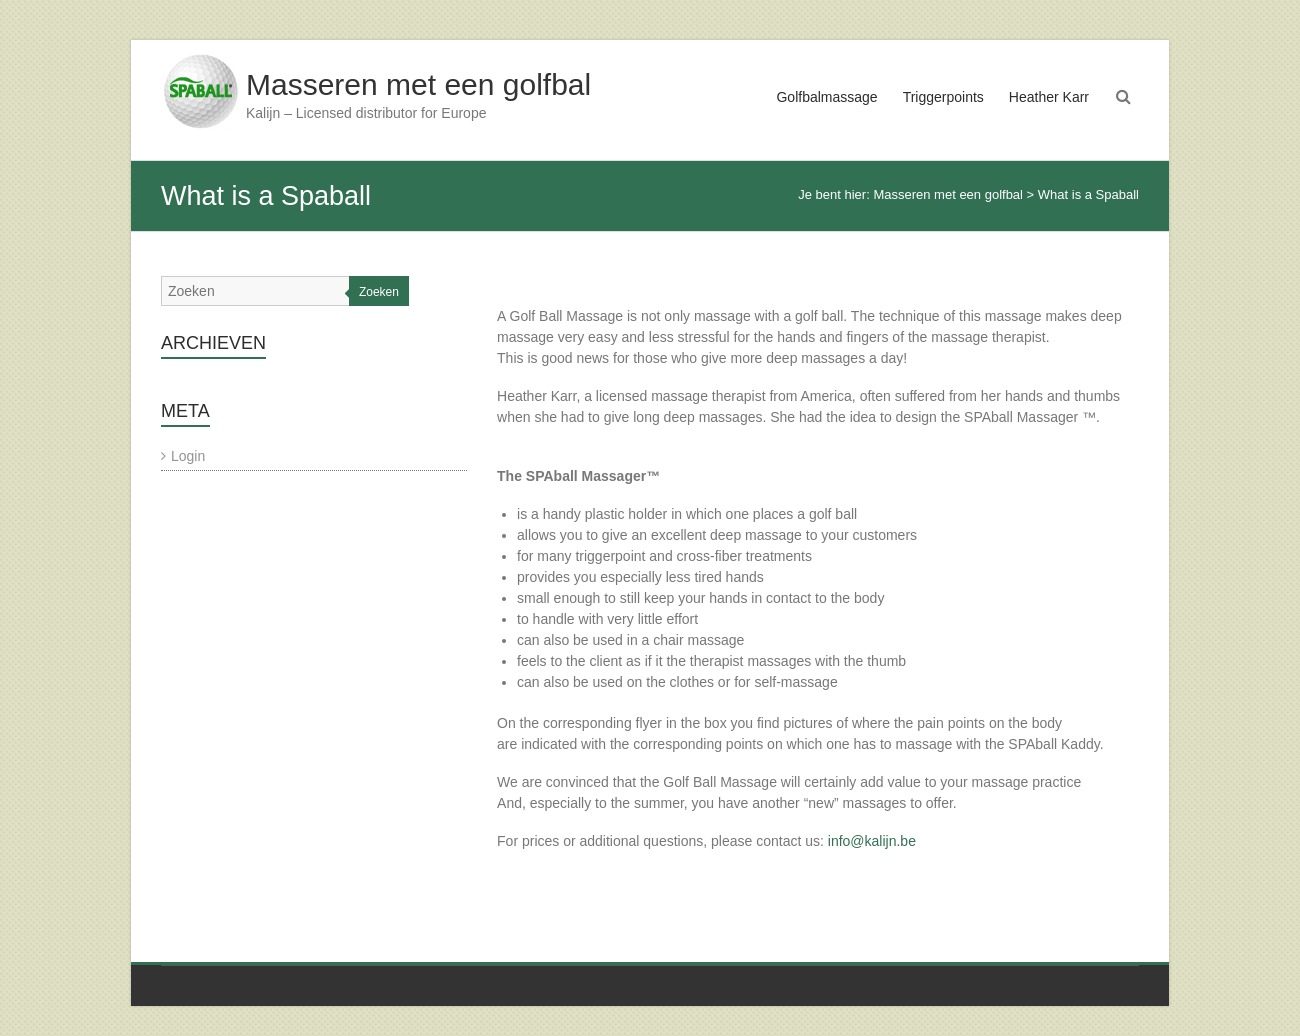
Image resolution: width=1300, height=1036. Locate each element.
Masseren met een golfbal (418, 84)
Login (188, 456)
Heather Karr (1049, 97)
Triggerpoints (943, 97)
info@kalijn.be (872, 841)
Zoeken (379, 292)
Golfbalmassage (826, 97)
